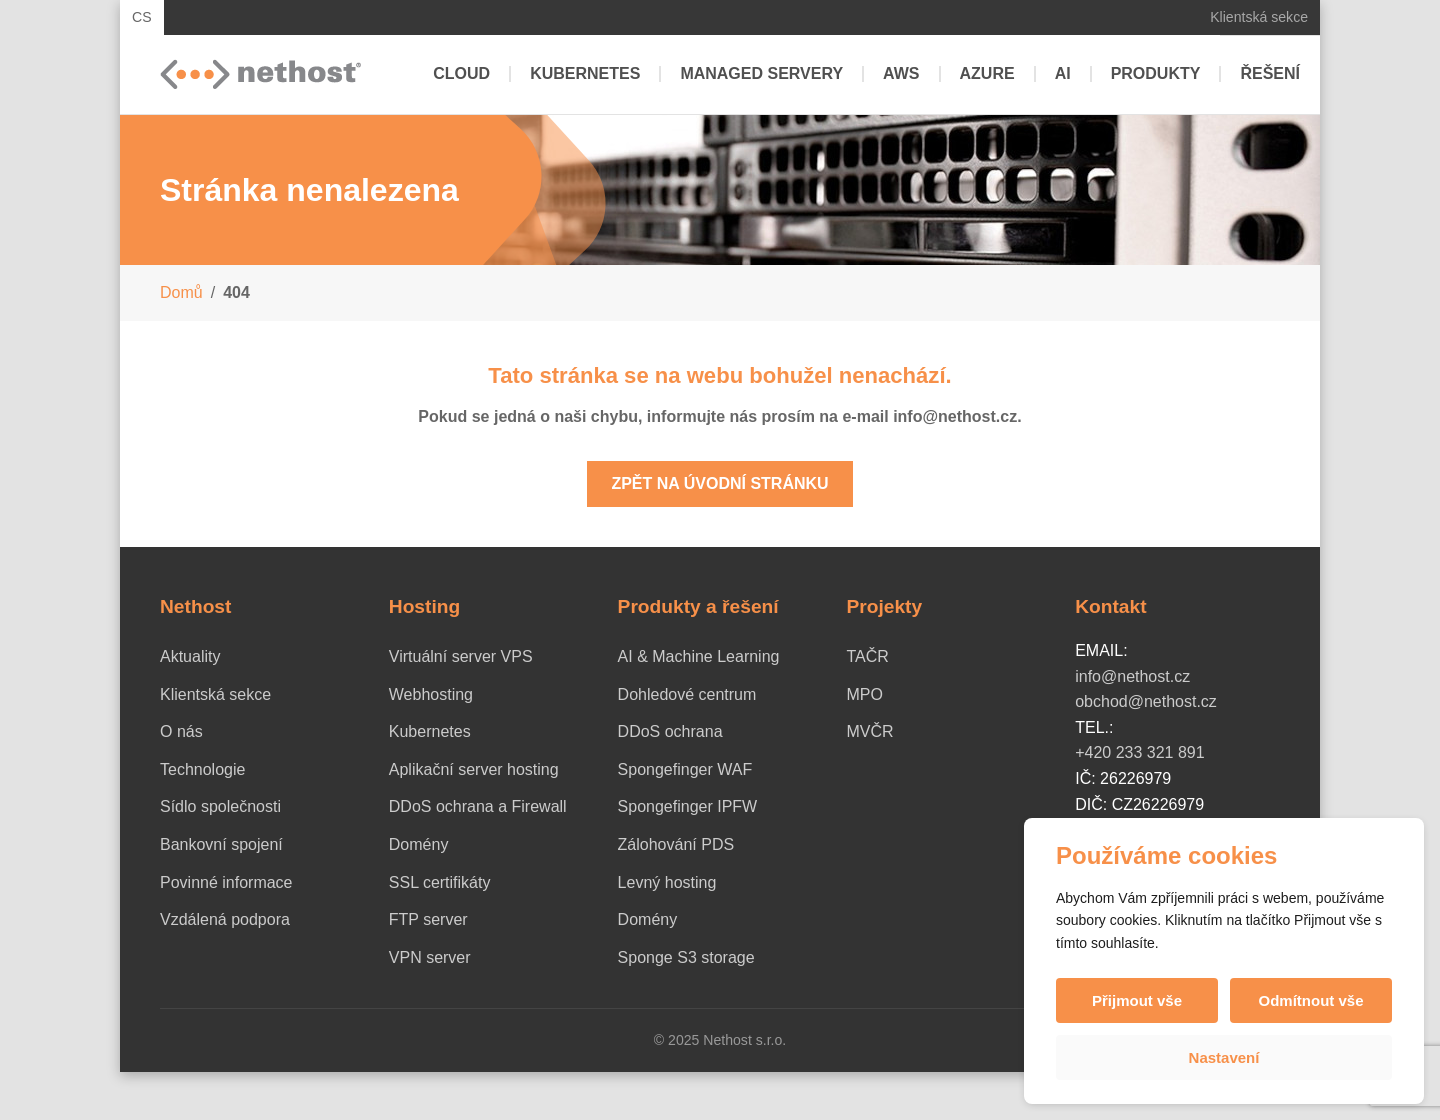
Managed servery (761, 73)
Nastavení (1224, 1057)
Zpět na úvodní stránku (719, 483)
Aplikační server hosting (474, 769)
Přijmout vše (1137, 1000)
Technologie (202, 769)
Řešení (1270, 73)
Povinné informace (226, 882)
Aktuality (190, 656)
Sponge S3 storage (686, 957)
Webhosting (431, 694)
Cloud (461, 73)
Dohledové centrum (687, 694)
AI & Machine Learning (699, 656)
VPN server (430, 957)
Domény (419, 844)
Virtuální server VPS (461, 656)
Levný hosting (667, 882)
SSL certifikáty (440, 882)
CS (142, 17)
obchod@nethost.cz (1146, 701)
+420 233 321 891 (1139, 752)
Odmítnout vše (1310, 1000)
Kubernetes (585, 73)
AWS (901, 73)
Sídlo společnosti (220, 806)
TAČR (867, 656)
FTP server (428, 919)
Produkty (1156, 73)
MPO (864, 694)
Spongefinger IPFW (688, 806)
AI (1063, 73)
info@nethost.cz (1132, 676)
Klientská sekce (1259, 17)
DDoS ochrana (670, 731)
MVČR (869, 731)
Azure (987, 73)
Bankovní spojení (221, 844)
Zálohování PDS (676, 844)
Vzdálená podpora (225, 919)
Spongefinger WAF (685, 769)
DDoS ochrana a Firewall (478, 806)
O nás (181, 731)
